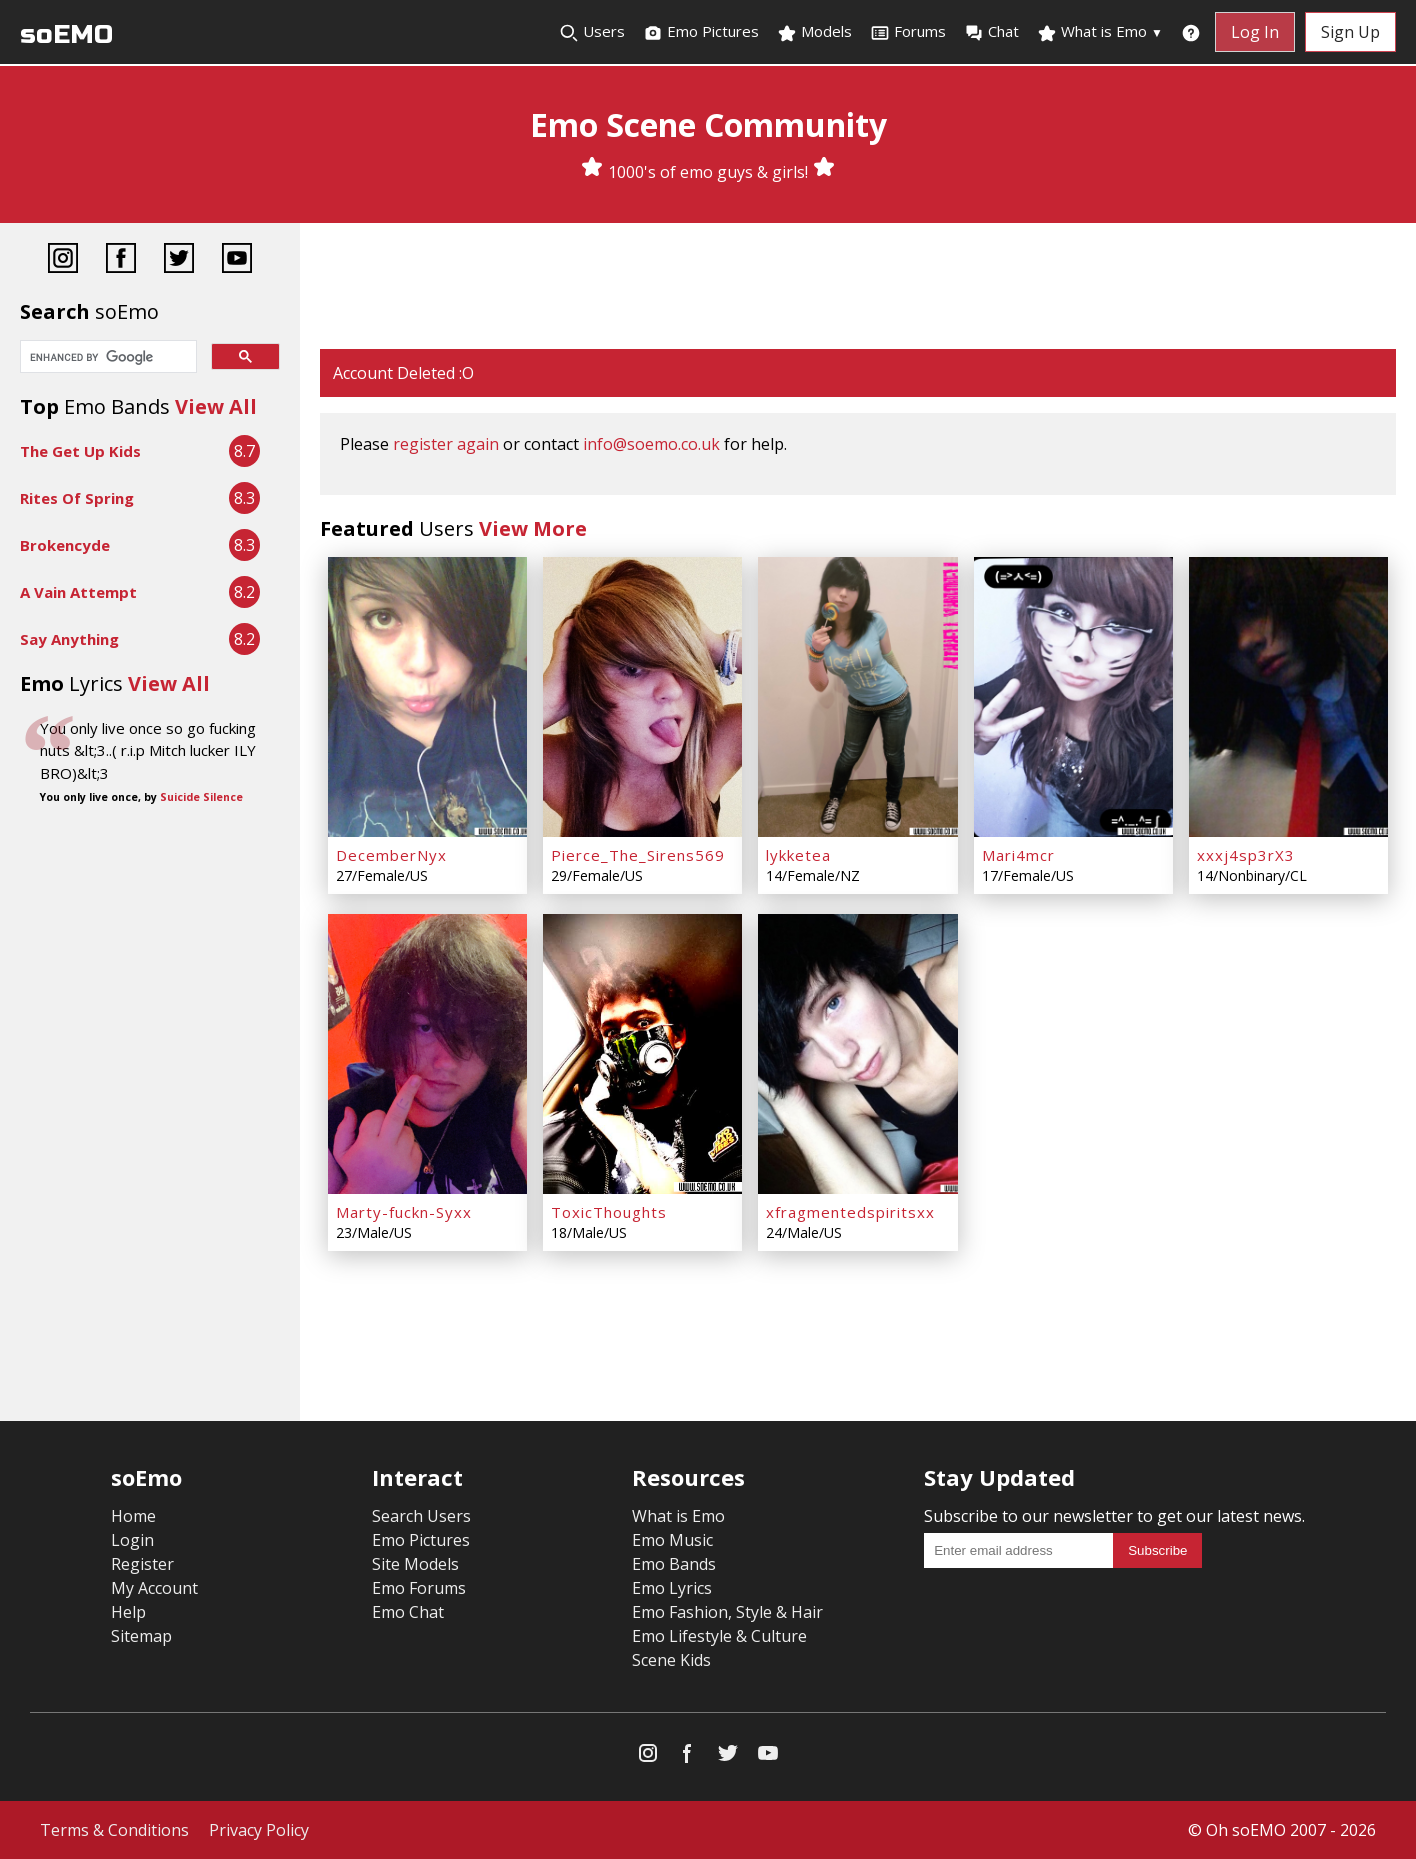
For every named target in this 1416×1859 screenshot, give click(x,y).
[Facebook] (121, 260)
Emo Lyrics (672, 1588)
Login (132, 1540)
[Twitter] (179, 260)
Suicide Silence (201, 797)
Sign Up (1350, 32)
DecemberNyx (391, 855)
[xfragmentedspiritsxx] (857, 1054)
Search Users (421, 1516)
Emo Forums (419, 1588)
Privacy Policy (259, 1830)
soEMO (66, 34)
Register (142, 1564)
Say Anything (69, 639)
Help (128, 1612)
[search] (106, 358)
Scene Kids (671, 1660)
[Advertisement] (858, 288)
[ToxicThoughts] (642, 1054)
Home (133, 1516)
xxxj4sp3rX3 (1246, 855)
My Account (154, 1588)
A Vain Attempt (78, 592)
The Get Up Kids (80, 451)
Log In (1255, 32)
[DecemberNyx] (427, 697)
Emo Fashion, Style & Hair (727, 1612)
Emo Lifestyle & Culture (719, 1636)
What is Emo (1100, 32)
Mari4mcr (1018, 855)
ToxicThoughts (609, 1212)
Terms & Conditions (114, 1830)
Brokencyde (65, 545)
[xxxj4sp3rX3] (1288, 697)
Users (592, 32)
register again (446, 444)
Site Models (415, 1564)
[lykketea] (857, 697)
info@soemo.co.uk (651, 444)
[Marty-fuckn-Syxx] (427, 1054)
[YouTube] (237, 260)
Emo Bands (674, 1564)
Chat (991, 32)
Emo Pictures (701, 32)
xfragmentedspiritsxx (850, 1212)
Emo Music (672, 1540)
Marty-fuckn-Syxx (404, 1212)
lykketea (798, 855)
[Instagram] (63, 260)
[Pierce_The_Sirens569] (642, 697)
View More (533, 528)
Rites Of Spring (77, 498)
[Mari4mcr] (1073, 697)
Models (814, 32)
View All (216, 406)
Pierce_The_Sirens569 (638, 855)
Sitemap (141, 1636)
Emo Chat (408, 1612)
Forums (908, 32)
